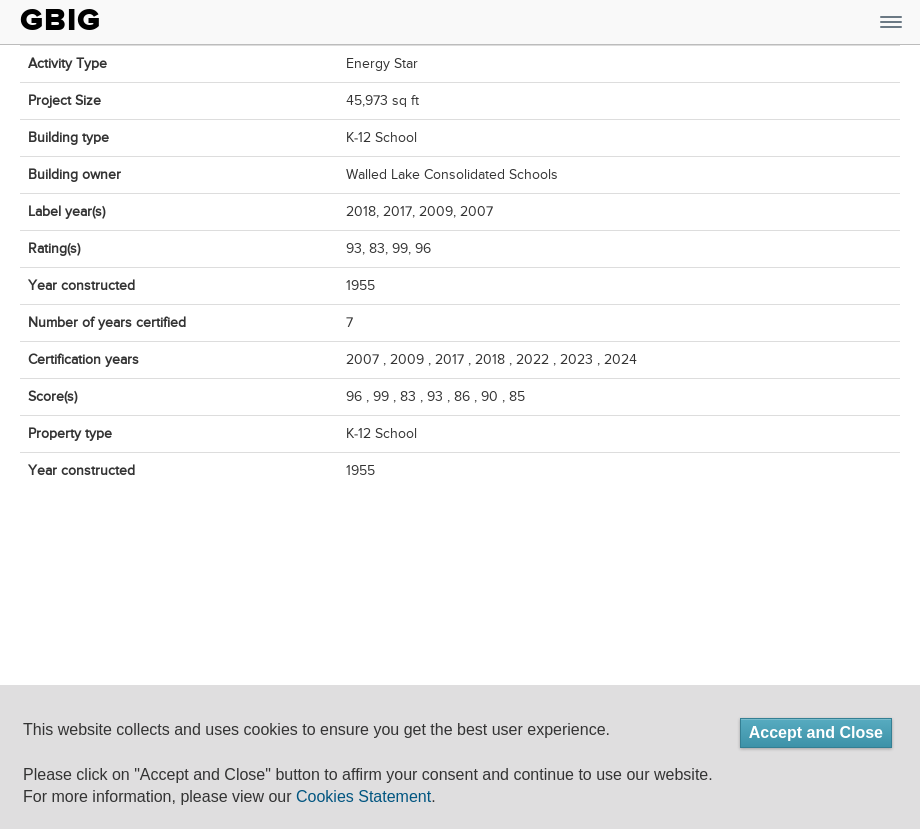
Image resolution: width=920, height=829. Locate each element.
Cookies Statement (363, 796)
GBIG (60, 20)
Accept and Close (816, 732)
